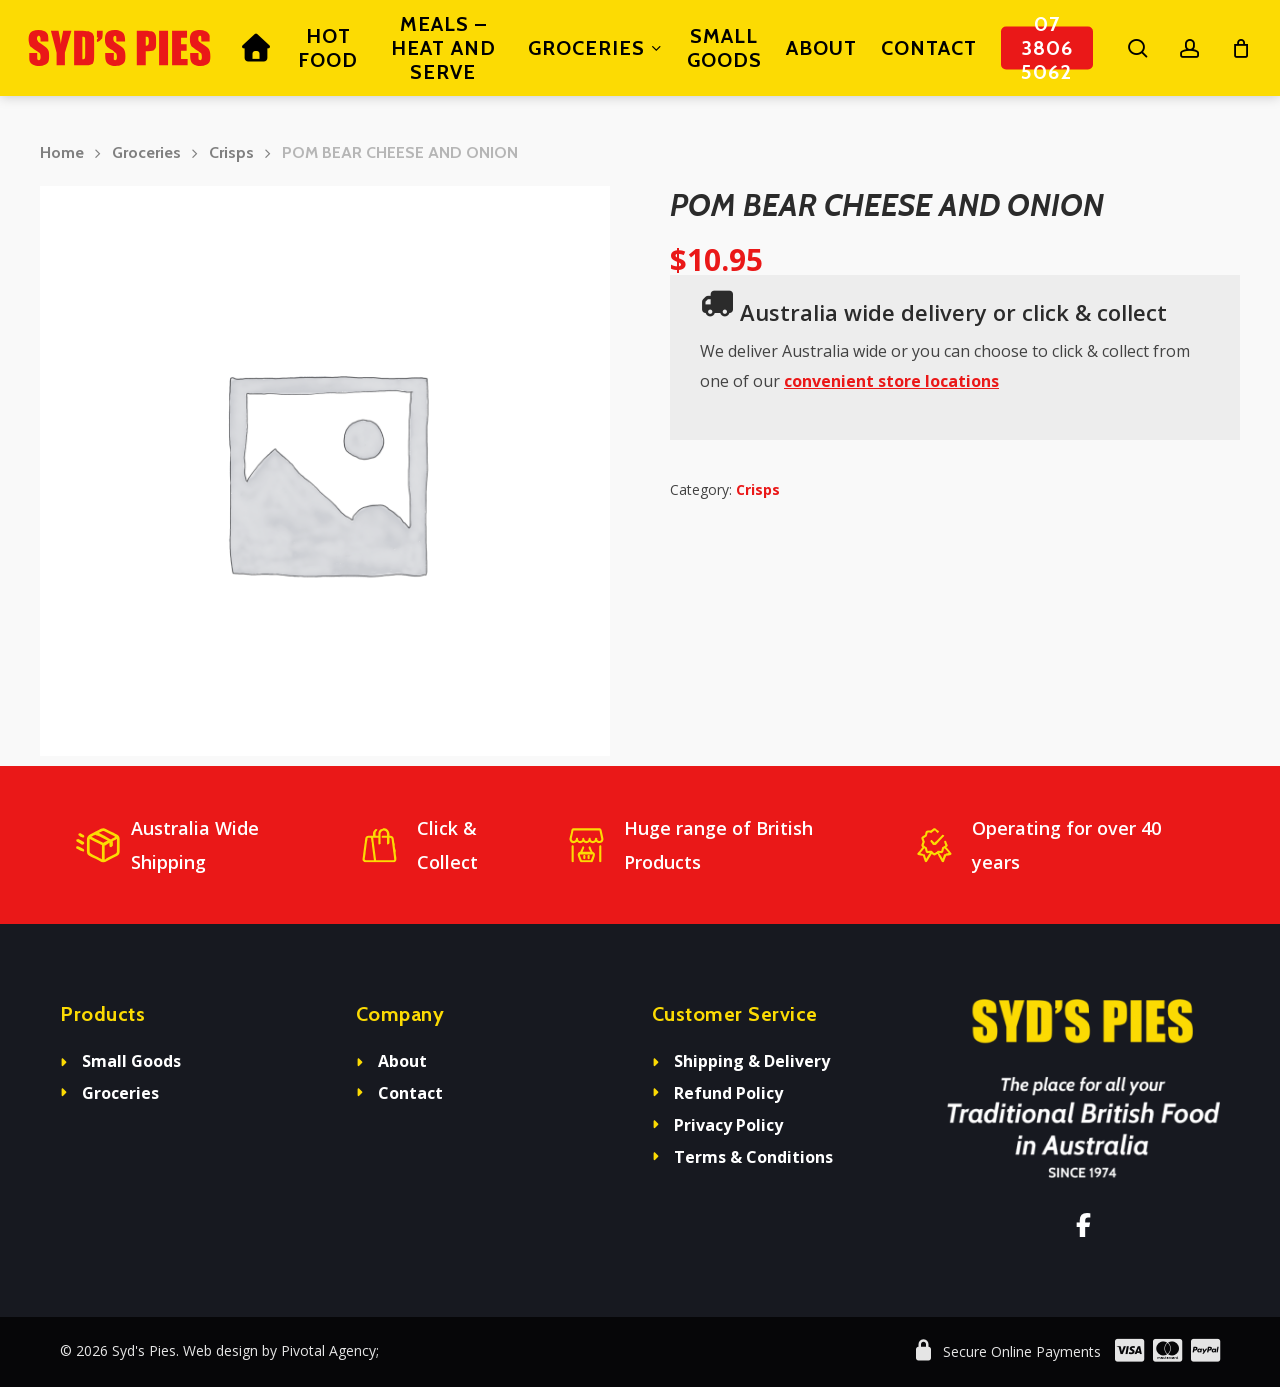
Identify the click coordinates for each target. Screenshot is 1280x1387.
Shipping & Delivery (752, 1061)
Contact (410, 1093)
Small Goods (131, 1061)
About (402, 1061)
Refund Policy (728, 1093)
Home (62, 152)
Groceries (146, 152)
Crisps (231, 152)
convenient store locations (891, 381)
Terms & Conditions (753, 1157)
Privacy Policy (728, 1125)
